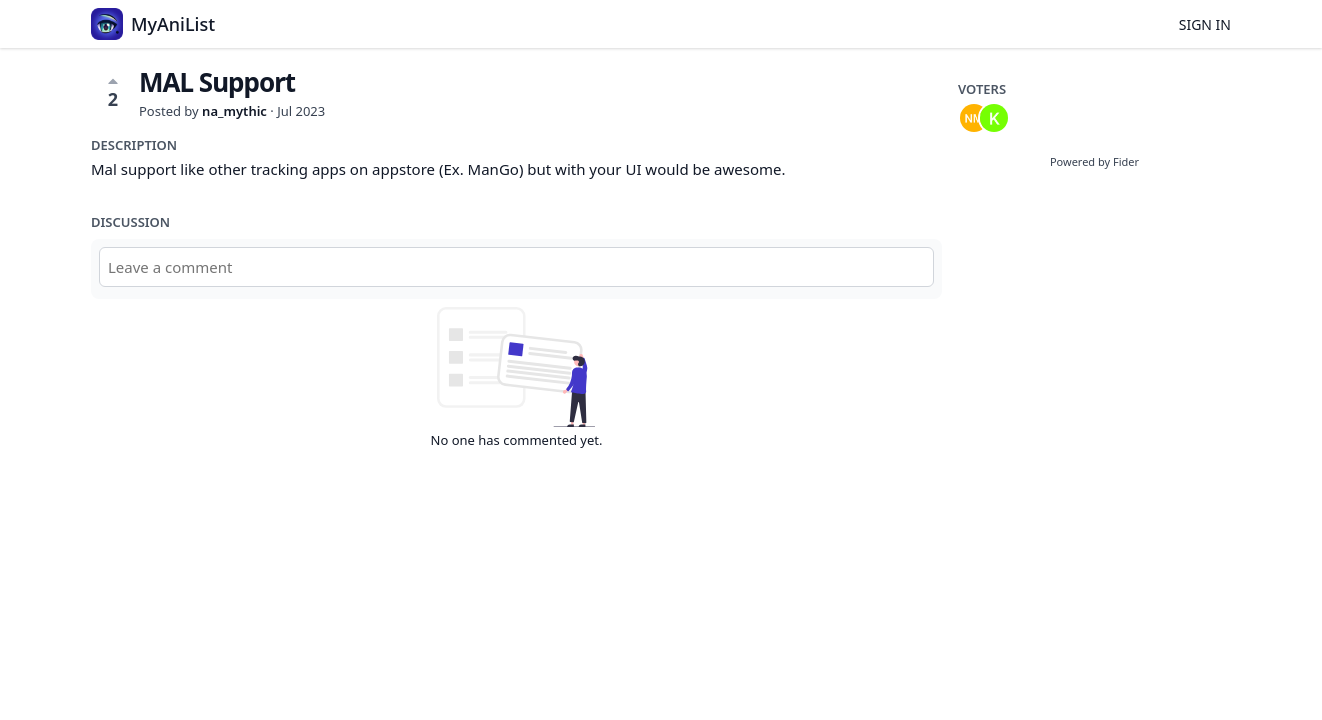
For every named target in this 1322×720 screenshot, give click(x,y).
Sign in (1205, 24)
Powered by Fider (1094, 161)
